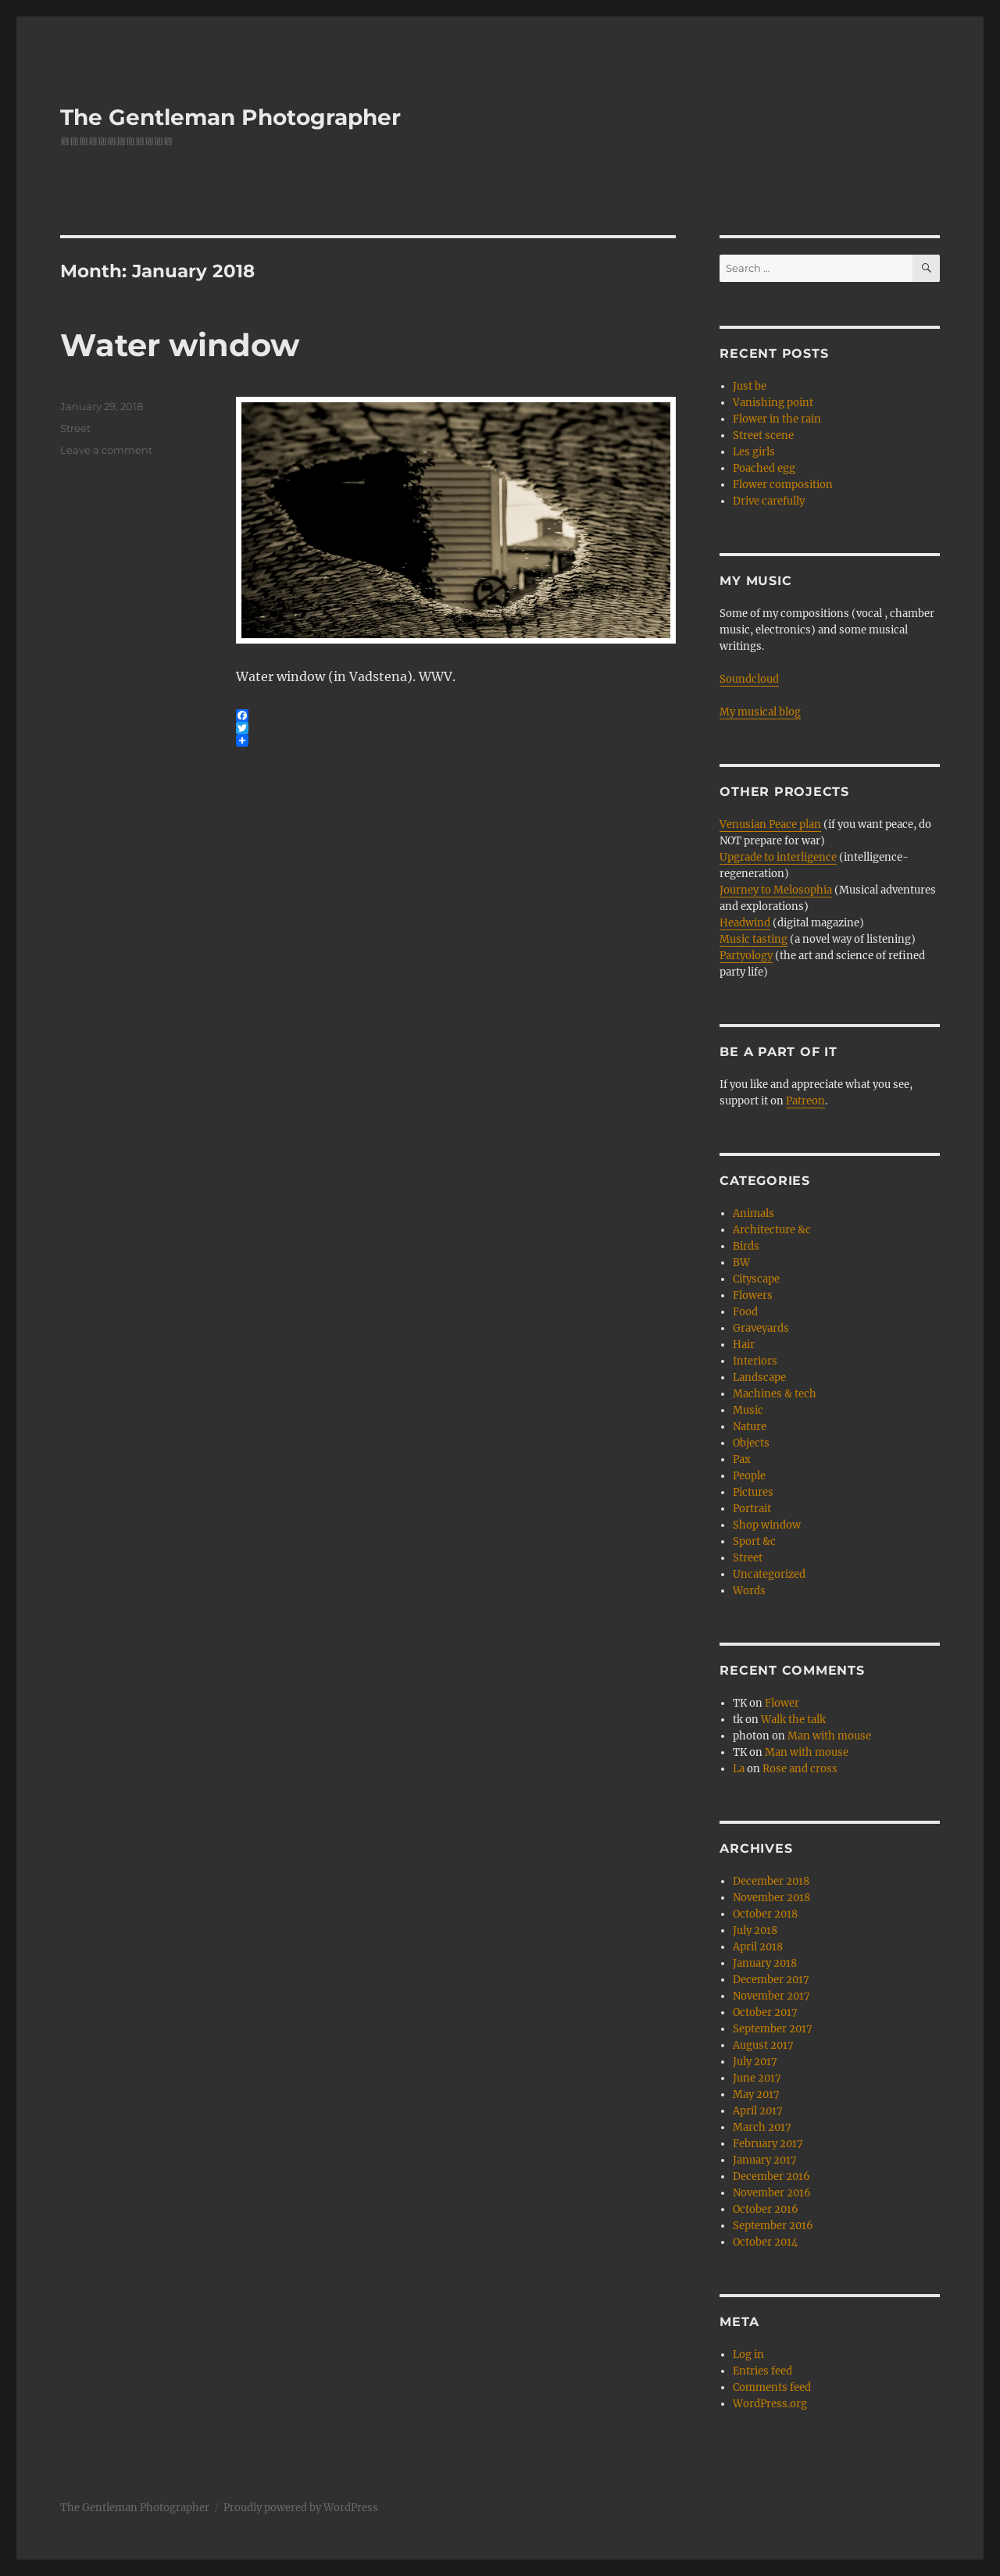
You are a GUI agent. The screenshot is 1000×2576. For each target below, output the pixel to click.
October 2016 (765, 2209)
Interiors (755, 1361)
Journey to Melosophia (776, 890)
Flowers (753, 1295)
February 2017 (768, 2143)
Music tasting (754, 939)
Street (75, 428)
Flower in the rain (777, 419)
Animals (753, 1213)
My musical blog (760, 712)
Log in (748, 2354)
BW (741, 1262)
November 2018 (771, 1897)
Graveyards (761, 1328)
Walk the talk (793, 1719)
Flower (782, 1703)
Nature (749, 1426)
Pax (742, 1459)
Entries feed (762, 2371)
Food (745, 1311)
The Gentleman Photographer (230, 117)
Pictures (753, 1492)
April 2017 (758, 2111)
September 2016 (773, 2225)
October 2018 (765, 1914)
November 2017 (771, 1996)
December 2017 (771, 1979)
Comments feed (772, 2387)
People (749, 1475)
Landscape (759, 1377)
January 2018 (765, 1963)
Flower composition (783, 484)
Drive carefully (769, 501)
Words (749, 1590)
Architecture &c (772, 1229)
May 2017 (756, 2094)
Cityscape (756, 1279)
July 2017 (755, 2061)
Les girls (754, 451)
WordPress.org (770, 2403)
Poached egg (764, 468)
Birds (746, 1246)
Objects (751, 1443)
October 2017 (765, 2012)
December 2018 (771, 1881)
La (739, 1768)
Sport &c (754, 1541)
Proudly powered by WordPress (300, 2507)
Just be (749, 386)
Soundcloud (749, 679)
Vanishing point (773, 402)
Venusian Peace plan (770, 824)
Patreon (805, 1101)
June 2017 (757, 2078)
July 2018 (755, 1930)
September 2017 (772, 2028)
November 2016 (772, 2193)
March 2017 (762, 2127)
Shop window (767, 1525)
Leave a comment (106, 450)
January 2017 (765, 2160)
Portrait (752, 1508)
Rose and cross (800, 1768)
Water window (179, 345)
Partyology (746, 955)
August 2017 (763, 2045)
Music (748, 1410)
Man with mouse (829, 1736)
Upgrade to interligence (778, 857)
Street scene (763, 435)
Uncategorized (769, 1574)
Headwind (745, 922)
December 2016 (771, 2176)
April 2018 (758, 1946)
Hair (744, 1344)
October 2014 (765, 2242)
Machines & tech (774, 1393)
